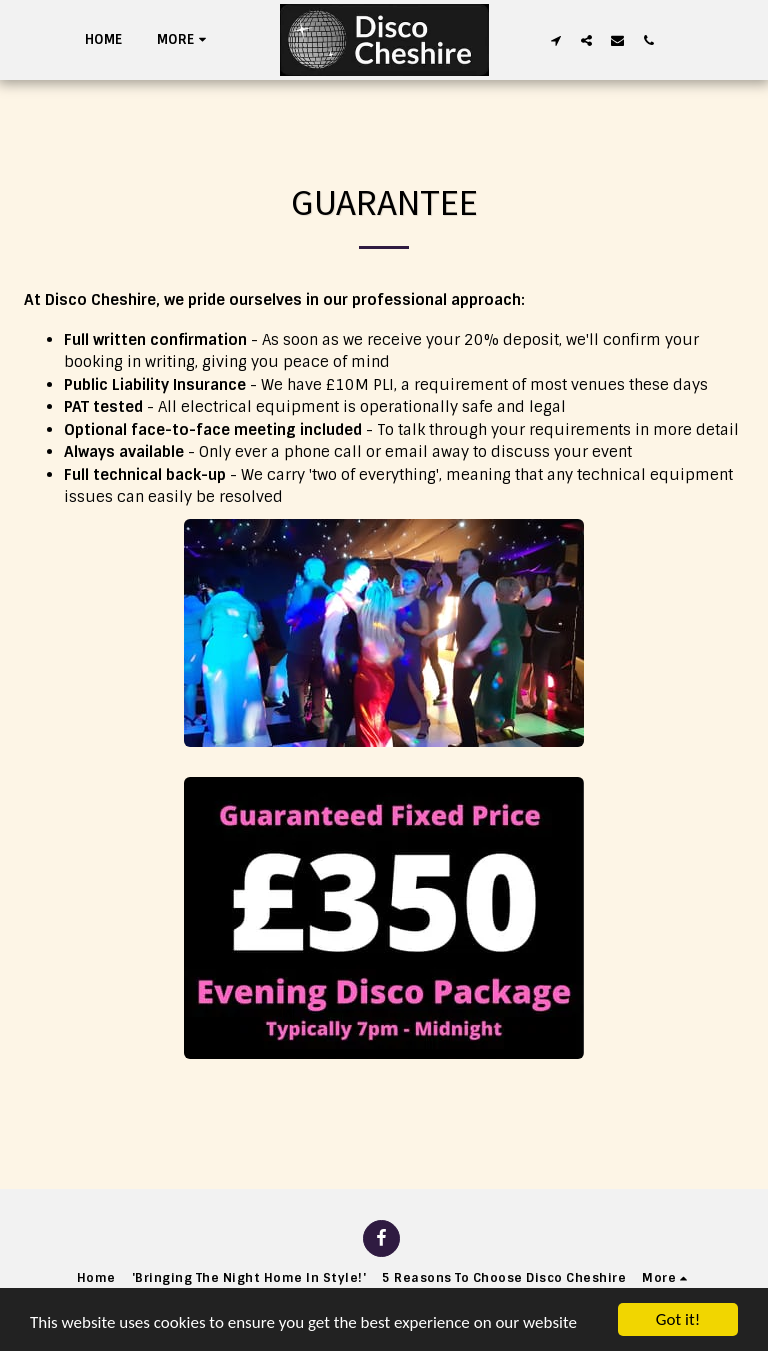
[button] (555, 40)
